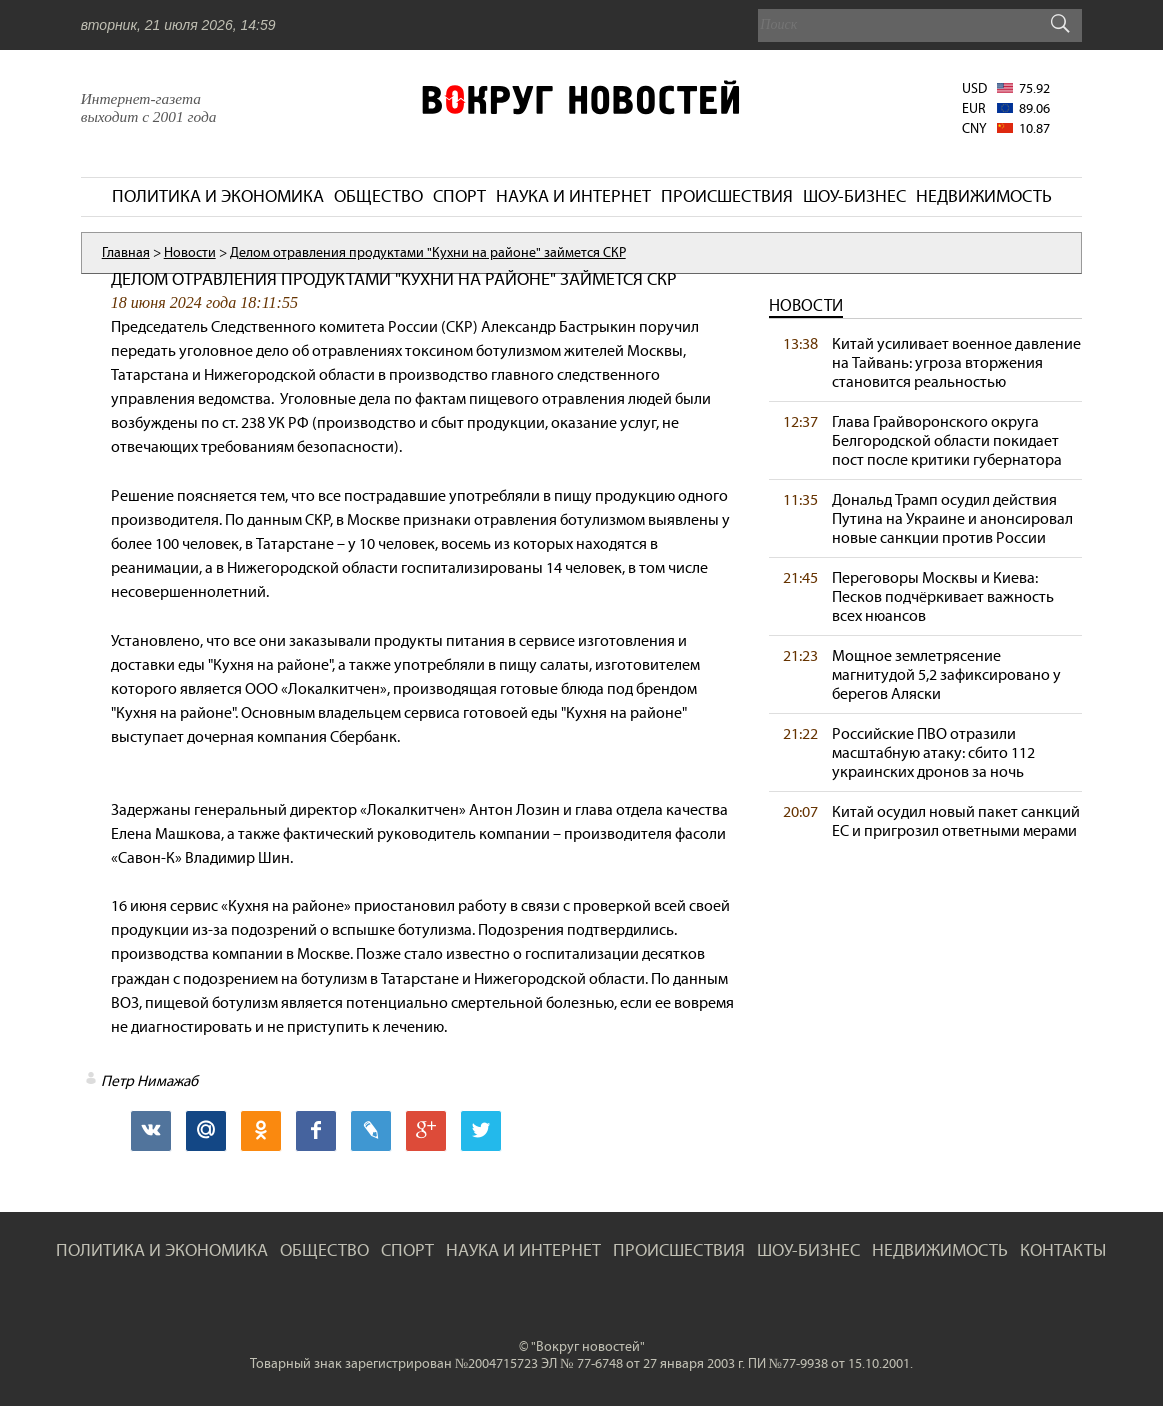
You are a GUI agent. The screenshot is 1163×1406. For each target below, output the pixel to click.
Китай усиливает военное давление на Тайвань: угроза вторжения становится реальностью (956, 362)
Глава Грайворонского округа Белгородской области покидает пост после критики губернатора (947, 440)
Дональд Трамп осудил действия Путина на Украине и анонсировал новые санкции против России (952, 518)
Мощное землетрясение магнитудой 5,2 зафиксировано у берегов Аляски (946, 674)
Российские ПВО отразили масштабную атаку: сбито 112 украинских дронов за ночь (933, 752)
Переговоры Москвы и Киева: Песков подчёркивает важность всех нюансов (943, 596)
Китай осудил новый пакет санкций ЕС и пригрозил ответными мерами (956, 821)
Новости (806, 305)
